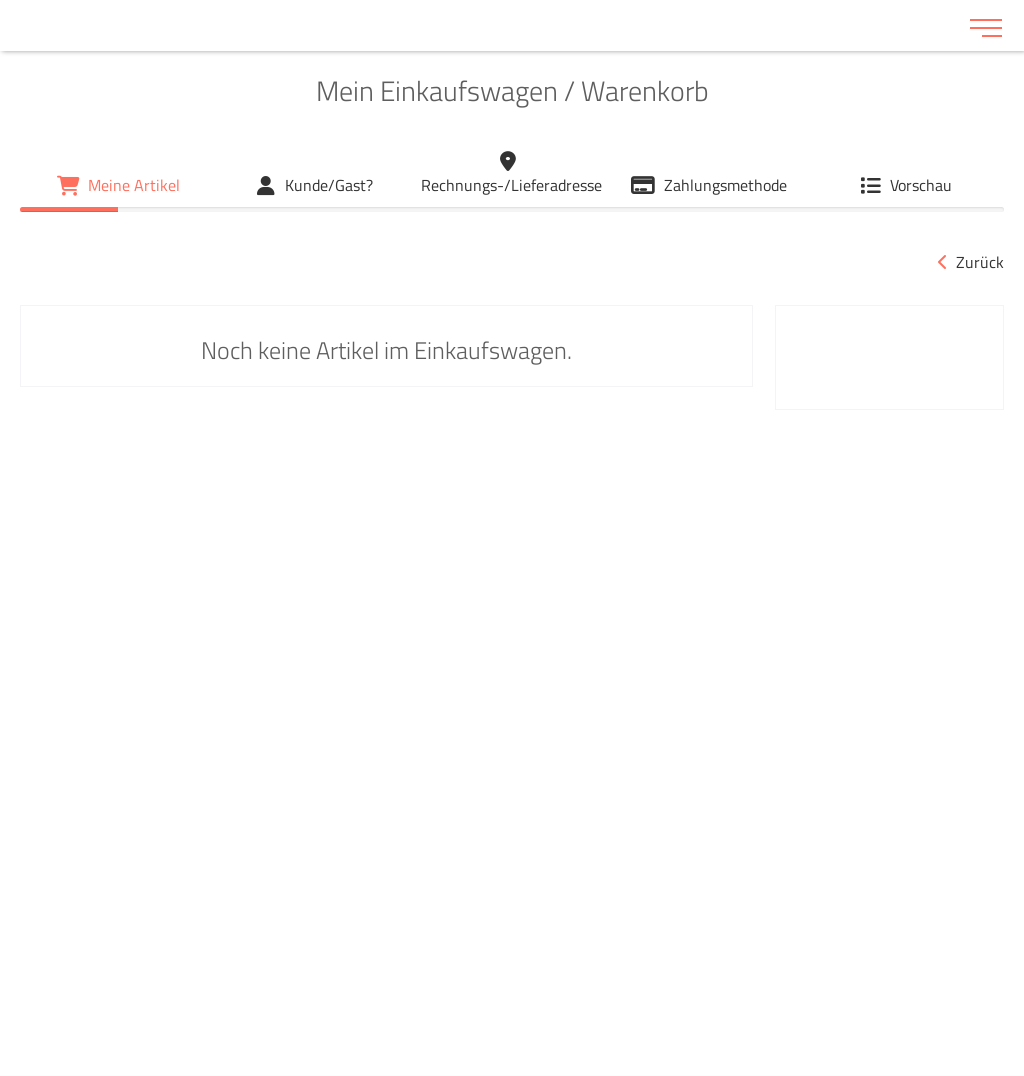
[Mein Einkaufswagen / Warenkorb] (118, 185)
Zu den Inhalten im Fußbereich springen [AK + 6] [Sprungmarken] (0, 0)
